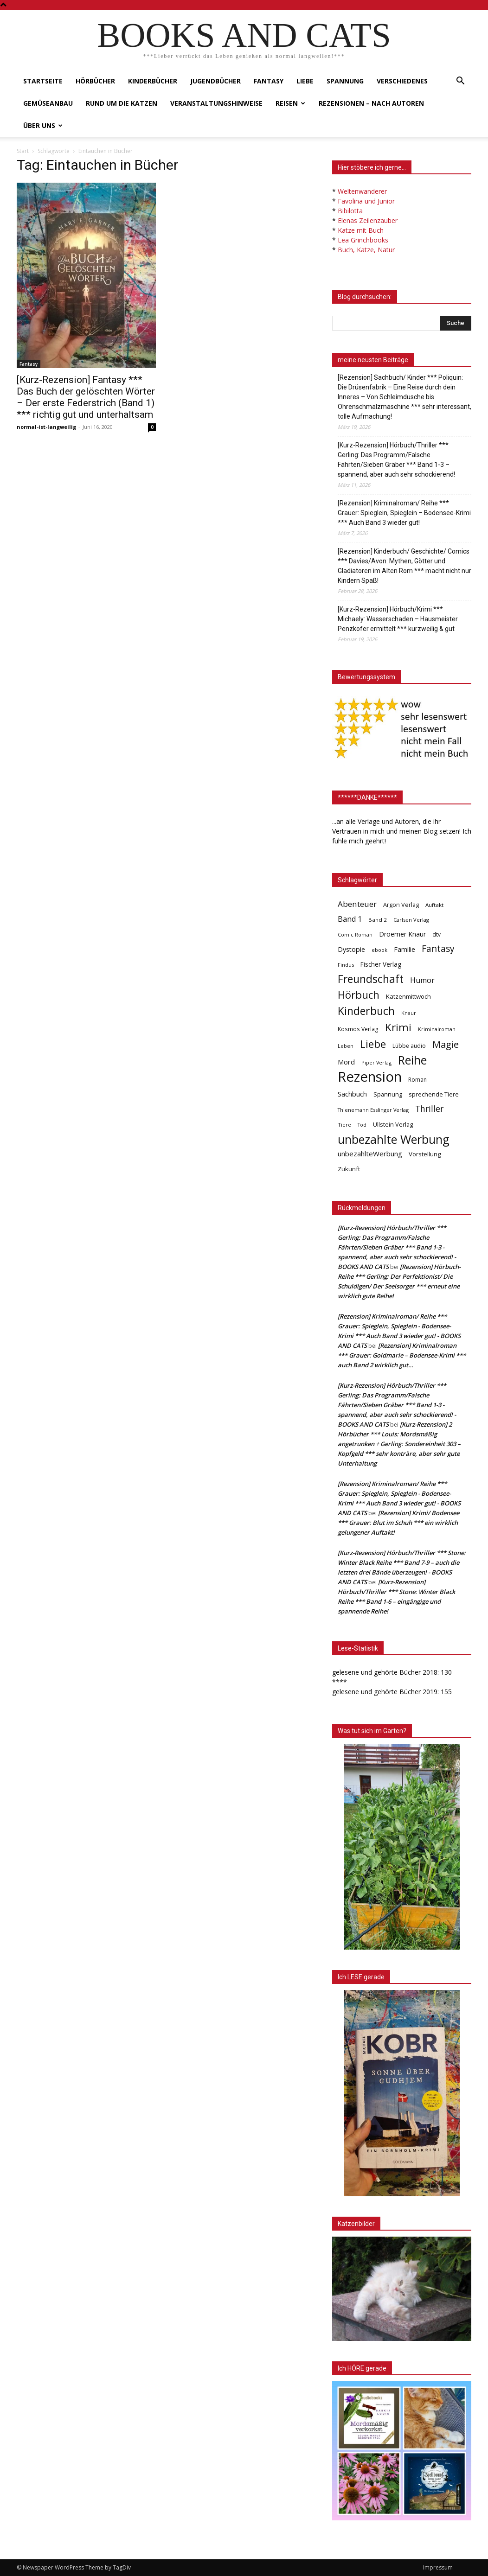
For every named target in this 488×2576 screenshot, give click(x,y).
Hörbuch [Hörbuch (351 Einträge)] (358, 995)
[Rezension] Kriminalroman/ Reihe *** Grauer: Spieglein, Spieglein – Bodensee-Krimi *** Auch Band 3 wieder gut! (404, 512)
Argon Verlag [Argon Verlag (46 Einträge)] (401, 905)
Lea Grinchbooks (363, 240)
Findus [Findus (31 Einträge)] (346, 964)
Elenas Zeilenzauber (368, 220)
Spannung (345, 81)
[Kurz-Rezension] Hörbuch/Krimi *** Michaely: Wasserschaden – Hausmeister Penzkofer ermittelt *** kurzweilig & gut (398, 619)
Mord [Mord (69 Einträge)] (346, 1061)
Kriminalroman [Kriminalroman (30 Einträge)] (437, 1029)
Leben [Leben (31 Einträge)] (345, 1045)
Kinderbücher (152, 81)
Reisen (290, 103)
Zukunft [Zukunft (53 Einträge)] (349, 1169)
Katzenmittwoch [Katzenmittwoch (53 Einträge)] (408, 996)
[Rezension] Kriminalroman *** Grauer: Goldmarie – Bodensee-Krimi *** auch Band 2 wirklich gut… (402, 1355)
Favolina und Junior (366, 201)
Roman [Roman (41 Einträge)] (417, 1080)
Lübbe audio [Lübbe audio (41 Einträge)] (409, 1046)
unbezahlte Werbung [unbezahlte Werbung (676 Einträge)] (393, 1139)
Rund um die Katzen (121, 103)
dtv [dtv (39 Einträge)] (436, 934)
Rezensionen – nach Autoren (371, 103)
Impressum (438, 2567)
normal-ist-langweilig (46, 426)
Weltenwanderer (362, 191)
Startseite (43, 81)
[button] (460, 81)
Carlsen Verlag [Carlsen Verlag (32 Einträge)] (411, 919)
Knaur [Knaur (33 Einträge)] (408, 1012)
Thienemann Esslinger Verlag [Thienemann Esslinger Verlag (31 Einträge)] (373, 1109)
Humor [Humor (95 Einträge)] (422, 980)
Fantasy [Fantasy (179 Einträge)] (438, 949)
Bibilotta (350, 210)
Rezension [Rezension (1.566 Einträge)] (370, 1077)
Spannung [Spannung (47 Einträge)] (387, 1094)
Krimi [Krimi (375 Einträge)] (398, 1027)
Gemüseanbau (48, 103)
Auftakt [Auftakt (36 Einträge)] (434, 904)
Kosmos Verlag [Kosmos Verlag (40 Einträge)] (358, 1029)
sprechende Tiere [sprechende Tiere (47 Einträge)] (434, 1094)
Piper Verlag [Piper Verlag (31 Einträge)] (376, 1062)
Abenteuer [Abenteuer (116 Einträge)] (357, 904)
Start (23, 151)
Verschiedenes (402, 81)
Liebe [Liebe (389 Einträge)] (373, 1044)
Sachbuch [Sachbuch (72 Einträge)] (352, 1093)
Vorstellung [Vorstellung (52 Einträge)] (425, 1154)
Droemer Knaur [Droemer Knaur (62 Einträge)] (402, 934)
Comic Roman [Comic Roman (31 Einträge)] (355, 934)
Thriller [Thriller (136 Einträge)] (429, 1109)
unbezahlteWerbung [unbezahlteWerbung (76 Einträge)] (370, 1153)
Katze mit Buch (361, 230)
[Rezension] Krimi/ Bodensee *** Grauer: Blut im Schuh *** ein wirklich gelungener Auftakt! (398, 1523)
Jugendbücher (215, 81)
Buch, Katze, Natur (366, 249)
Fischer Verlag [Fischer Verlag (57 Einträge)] (380, 964)
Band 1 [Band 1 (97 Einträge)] (350, 919)
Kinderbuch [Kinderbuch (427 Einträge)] (366, 1011)
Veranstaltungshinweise (216, 103)
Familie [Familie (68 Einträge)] (404, 949)
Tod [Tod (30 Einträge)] (362, 1125)
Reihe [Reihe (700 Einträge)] (412, 1060)
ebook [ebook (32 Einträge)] (379, 949)
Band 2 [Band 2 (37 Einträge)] (377, 919)
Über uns (43, 125)
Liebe (305, 81)
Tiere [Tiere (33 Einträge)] (344, 1124)
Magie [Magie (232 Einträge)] (445, 1044)
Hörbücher (95, 81)
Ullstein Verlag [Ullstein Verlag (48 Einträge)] (393, 1124)
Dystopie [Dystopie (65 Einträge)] (351, 949)
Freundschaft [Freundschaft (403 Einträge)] (371, 979)
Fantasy (268, 81)
